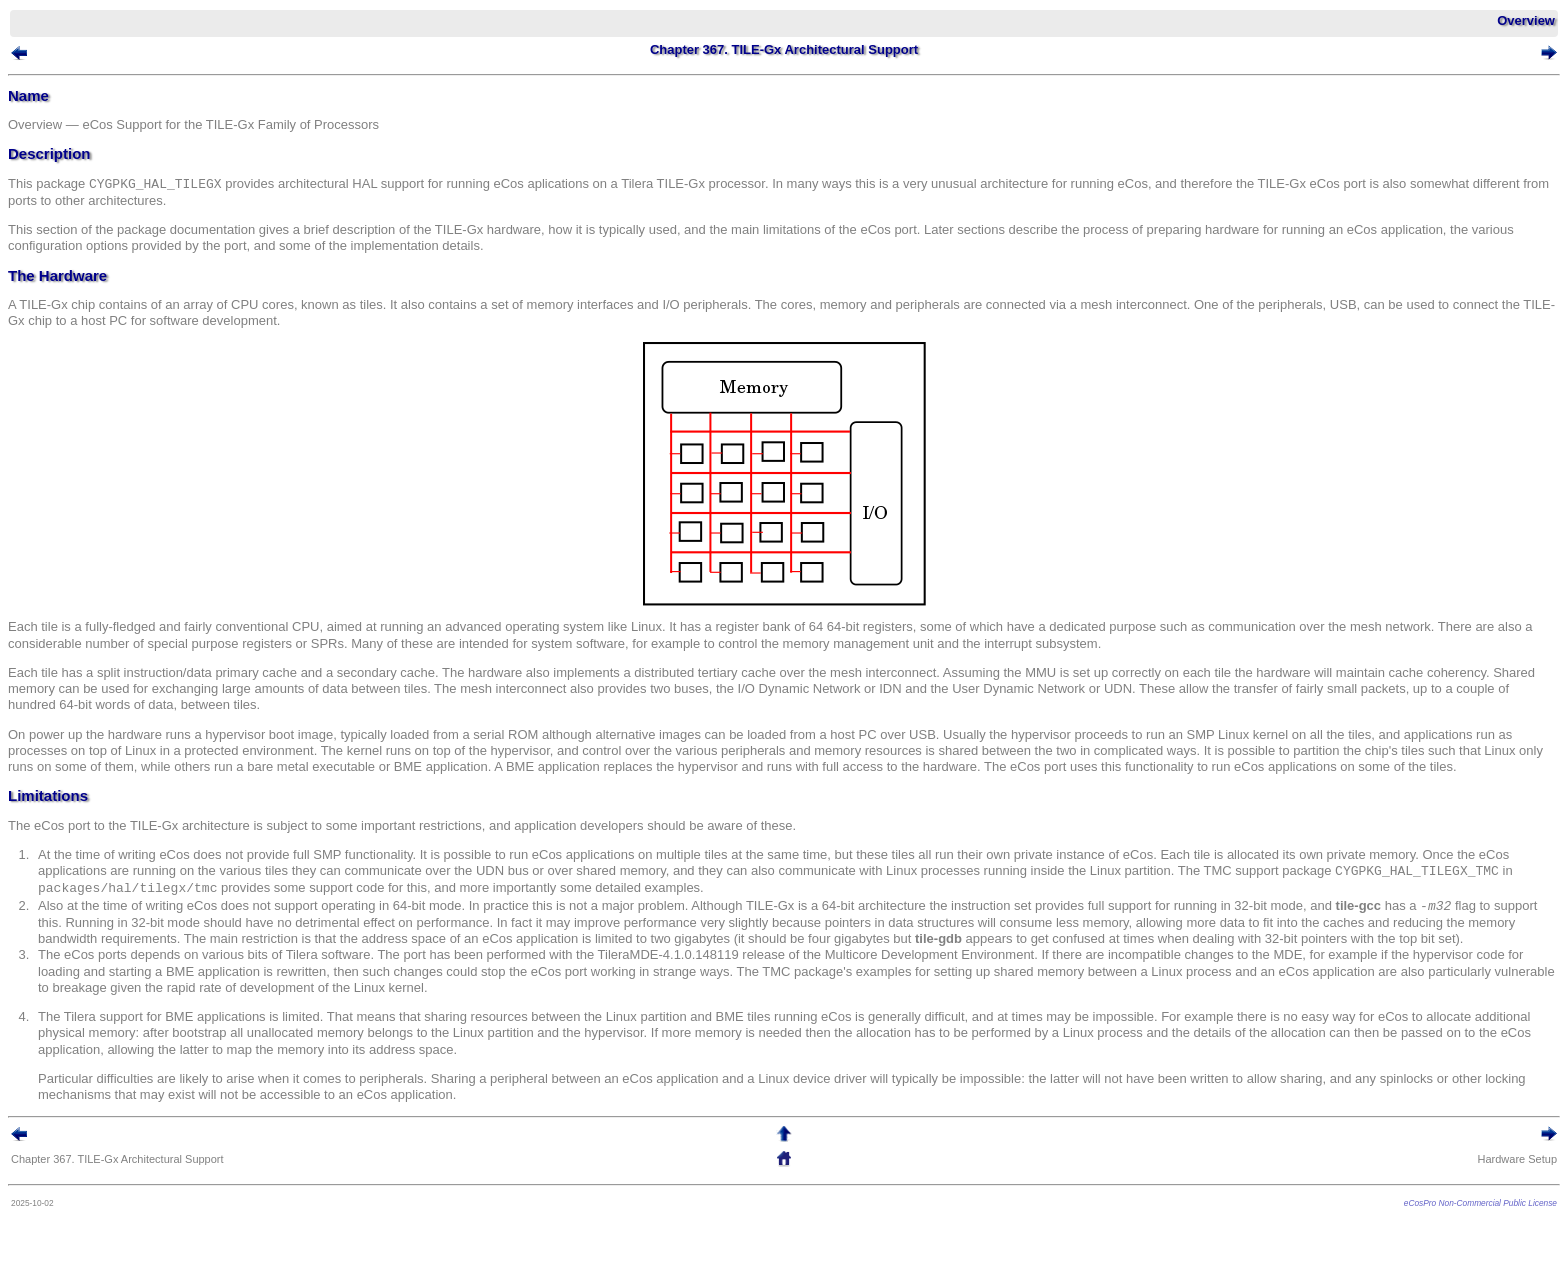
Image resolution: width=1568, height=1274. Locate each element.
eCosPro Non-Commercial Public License (1480, 1203)
